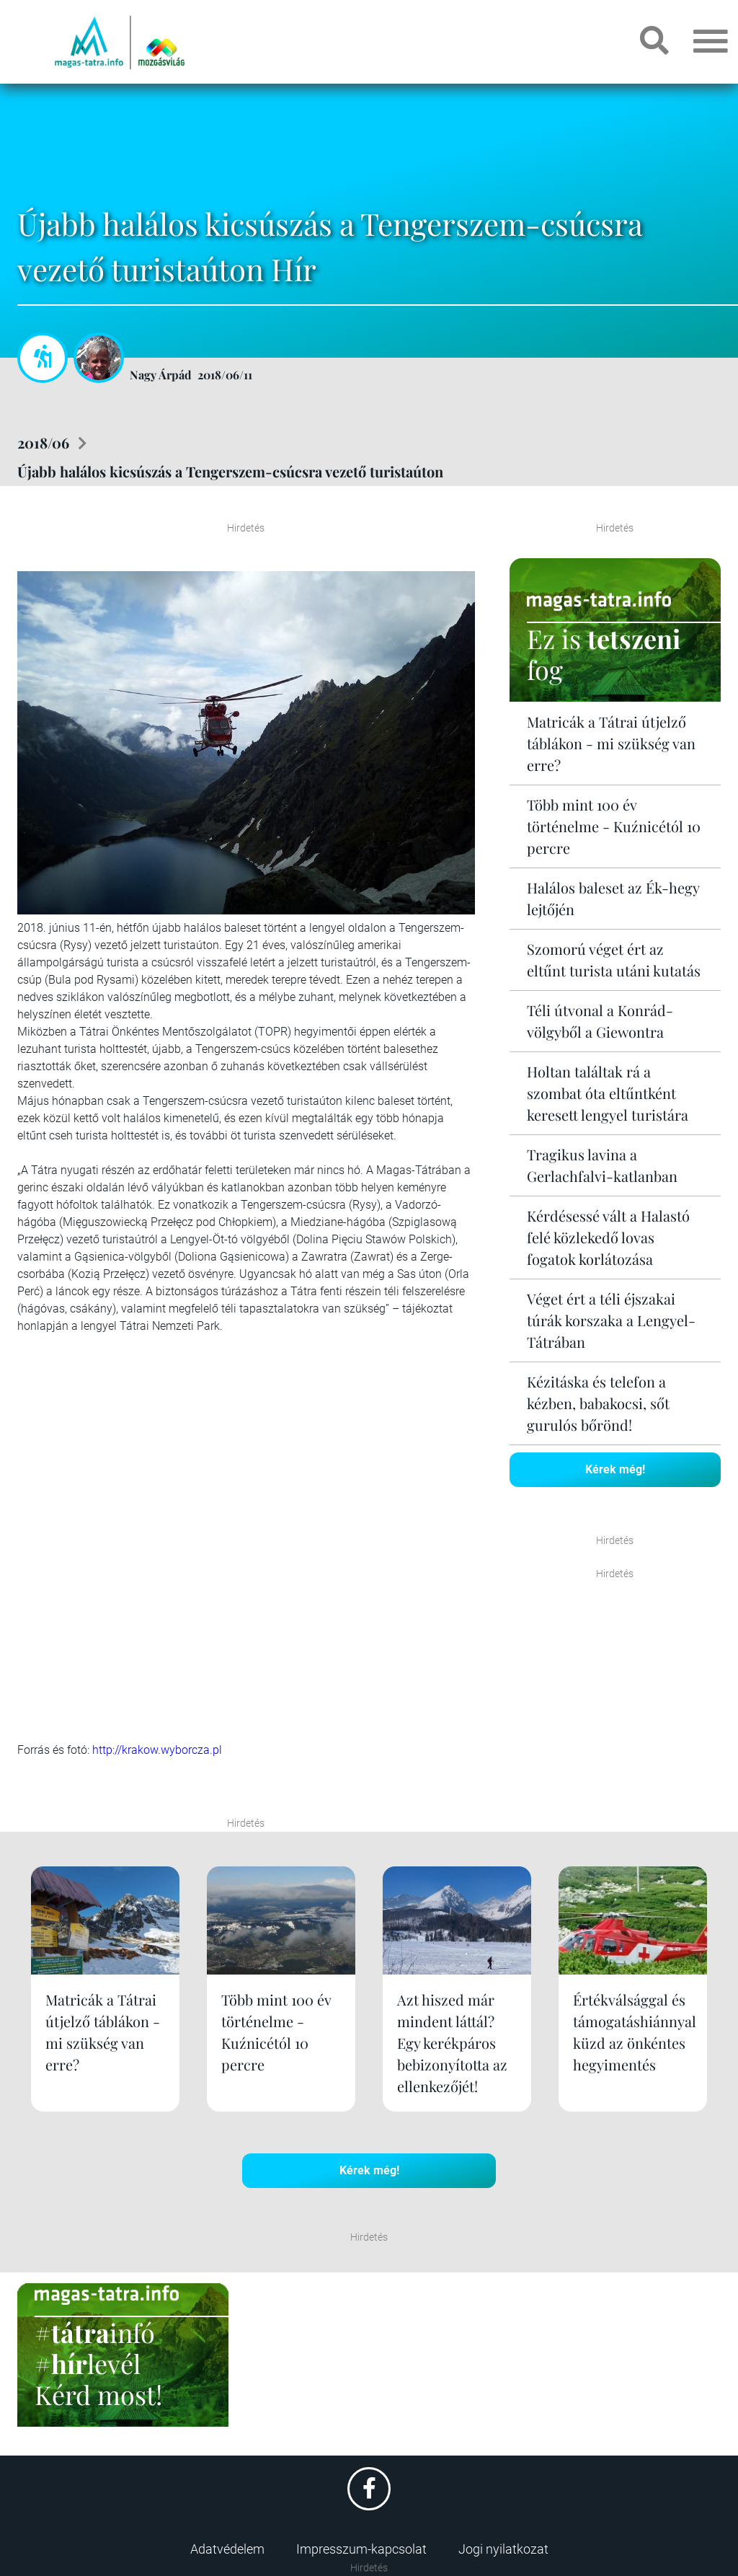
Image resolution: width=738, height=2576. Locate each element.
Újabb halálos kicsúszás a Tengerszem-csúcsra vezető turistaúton (230, 471)
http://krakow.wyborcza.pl (157, 1750)
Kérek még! (615, 1469)
